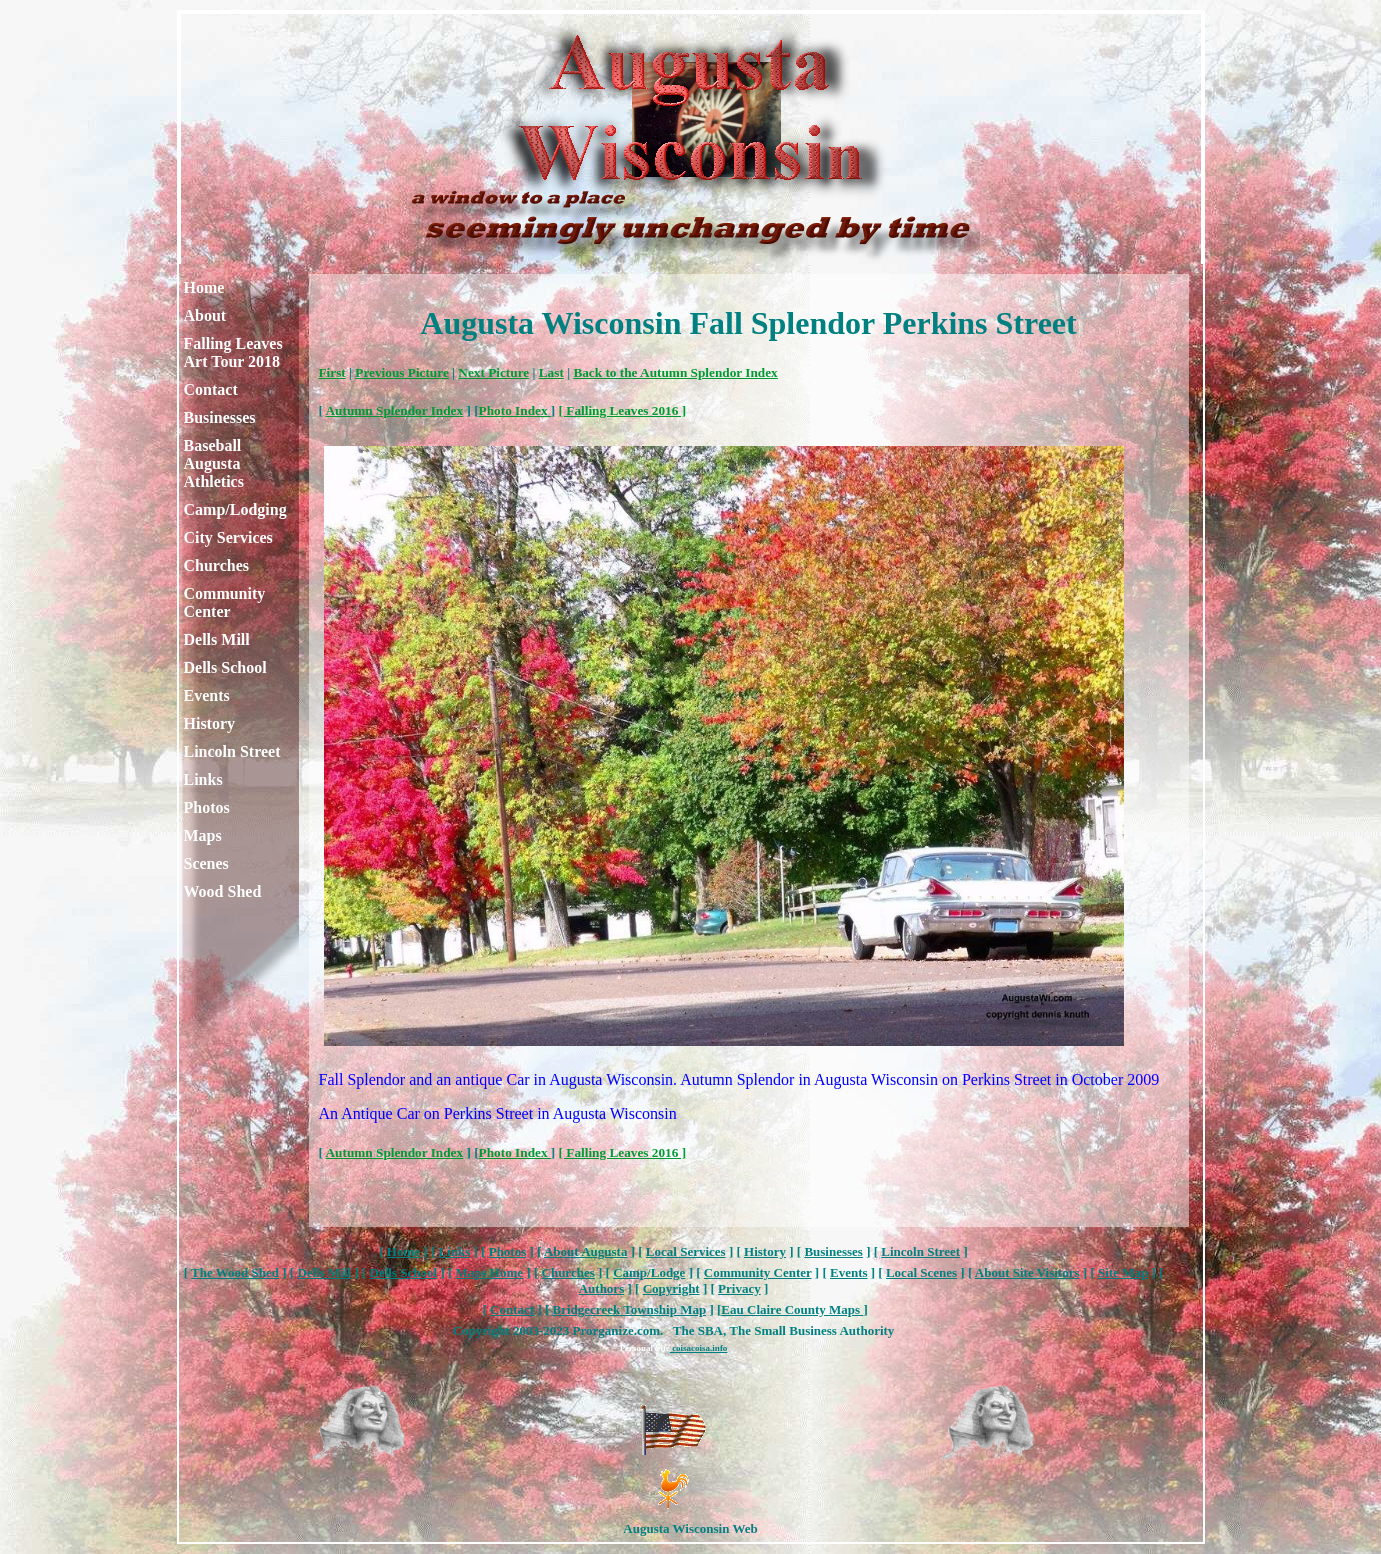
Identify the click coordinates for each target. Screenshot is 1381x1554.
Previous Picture (401, 372)
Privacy (739, 1288)
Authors (602, 1288)
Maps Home (490, 1272)
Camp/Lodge (649, 1272)
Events (207, 695)
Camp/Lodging (235, 509)
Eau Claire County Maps (792, 1309)
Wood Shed (223, 891)
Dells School (225, 667)
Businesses (220, 417)
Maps (203, 835)
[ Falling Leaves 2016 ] (623, 410)
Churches (217, 565)
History (210, 723)
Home (204, 287)
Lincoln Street (232, 751)
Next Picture (493, 372)
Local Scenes (921, 1272)
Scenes (206, 863)
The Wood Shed (235, 1272)
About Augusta (585, 1251)
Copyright (671, 1288)
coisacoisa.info (699, 1348)
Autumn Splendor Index (395, 410)
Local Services (686, 1251)
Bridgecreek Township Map (630, 1309)
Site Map (1123, 1272)
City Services (228, 537)
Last (551, 372)
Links (203, 779)
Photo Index (515, 410)
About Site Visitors (1027, 1272)
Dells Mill (217, 639)
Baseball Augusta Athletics (214, 463)
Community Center (225, 602)
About (205, 315)
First (332, 372)
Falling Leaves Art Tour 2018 (233, 352)
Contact (211, 389)
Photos (207, 807)
